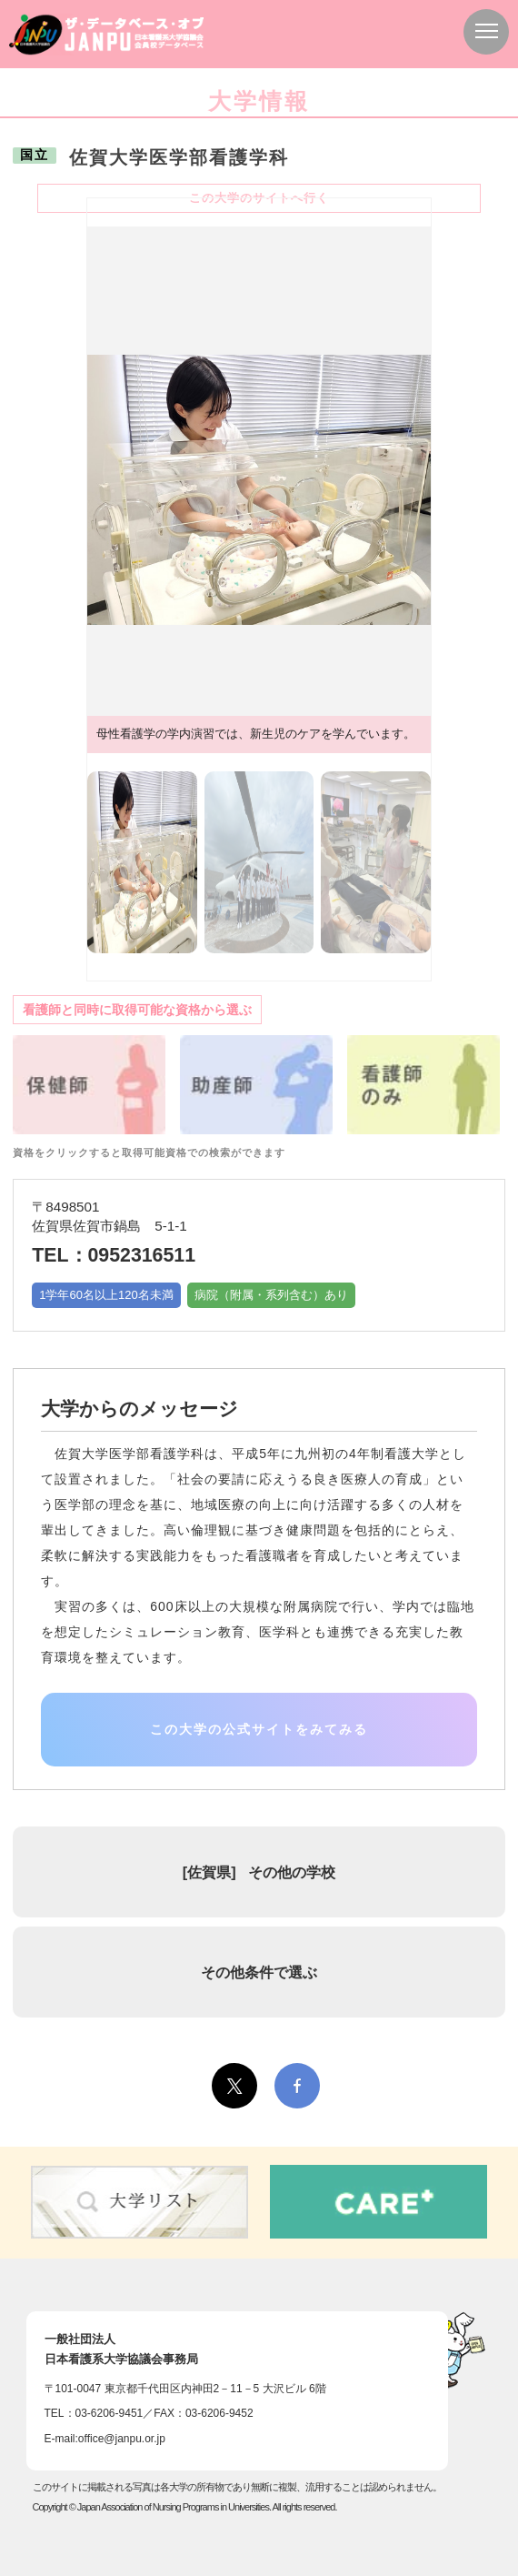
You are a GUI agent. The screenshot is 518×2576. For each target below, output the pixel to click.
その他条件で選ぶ (259, 1972)
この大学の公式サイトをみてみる (259, 1729)
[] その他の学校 (259, 1872)
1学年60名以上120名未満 (106, 1295)
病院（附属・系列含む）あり (271, 1295)
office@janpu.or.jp (121, 2438)
